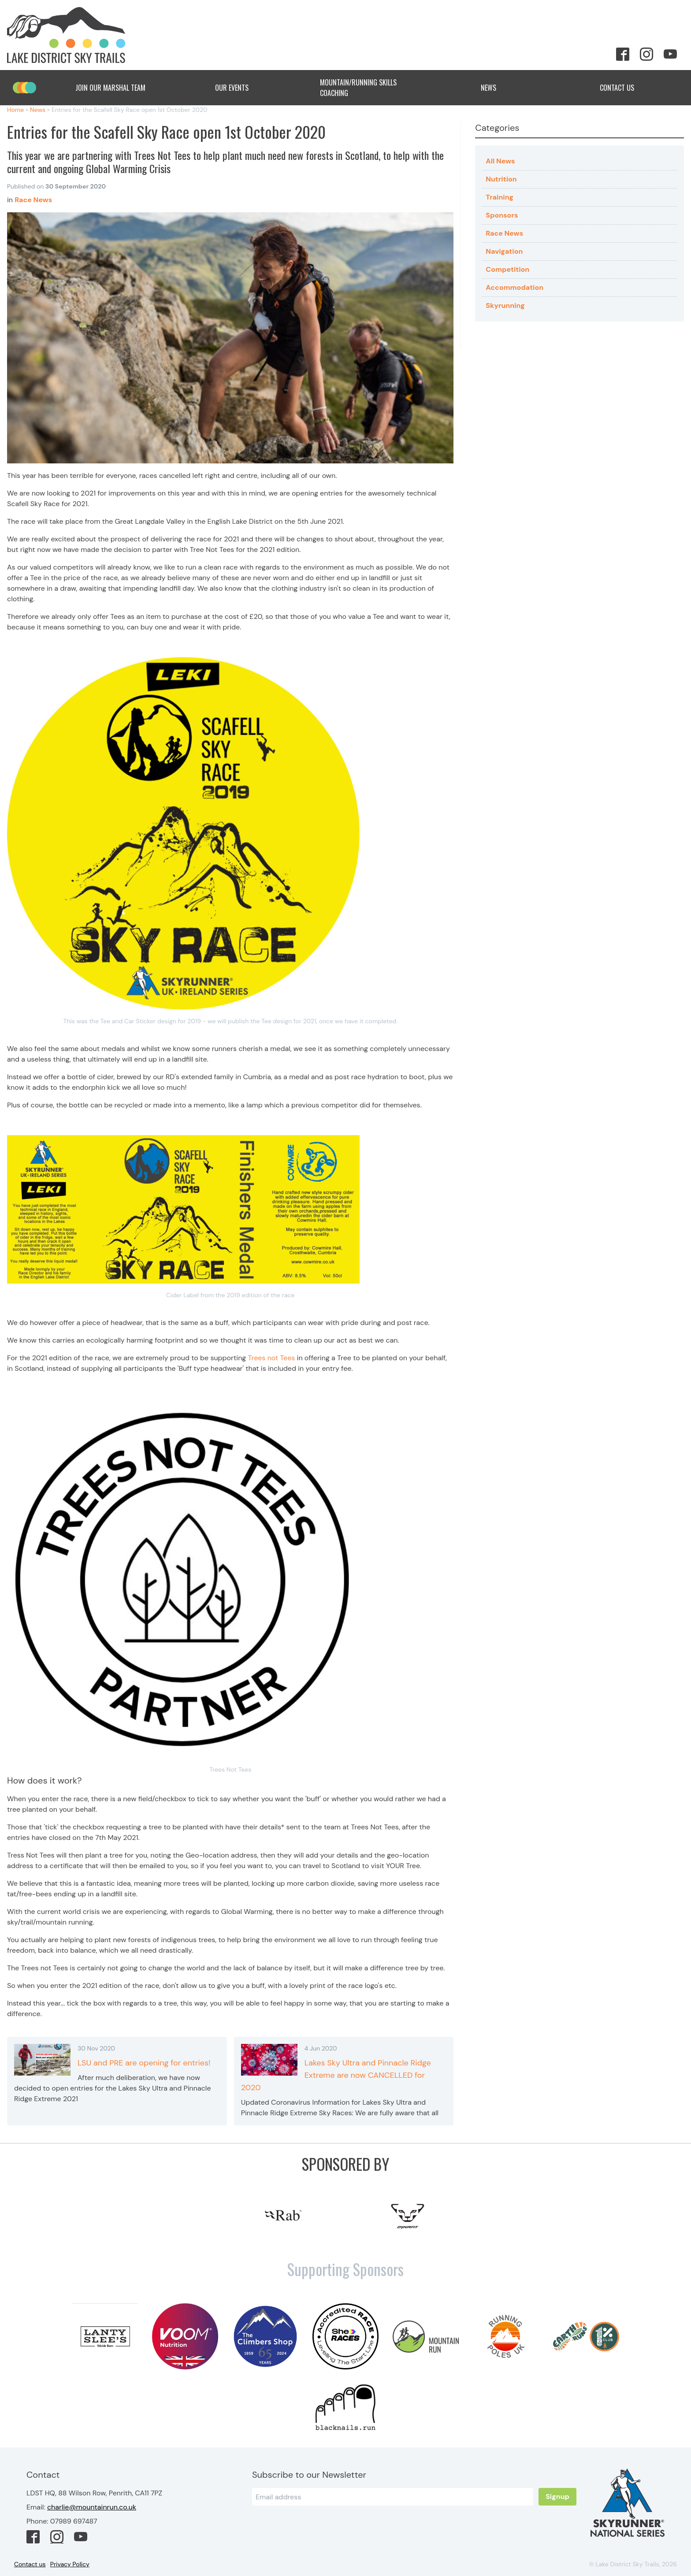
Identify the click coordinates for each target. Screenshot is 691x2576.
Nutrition (501, 179)
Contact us (30, 2564)
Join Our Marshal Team (110, 87)
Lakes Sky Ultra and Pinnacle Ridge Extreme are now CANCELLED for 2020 (336, 2075)
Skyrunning (505, 305)
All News (500, 161)
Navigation (504, 251)
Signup (557, 2496)
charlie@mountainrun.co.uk (91, 2507)
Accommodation (514, 287)
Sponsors (502, 215)
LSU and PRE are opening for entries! (144, 2063)
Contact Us (624, 87)
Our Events (239, 87)
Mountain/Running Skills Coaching (367, 87)
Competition (507, 269)
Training (499, 197)
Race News (504, 233)
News (495, 87)
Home (15, 110)
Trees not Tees (271, 1357)
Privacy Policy (69, 2564)
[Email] (392, 2497)
